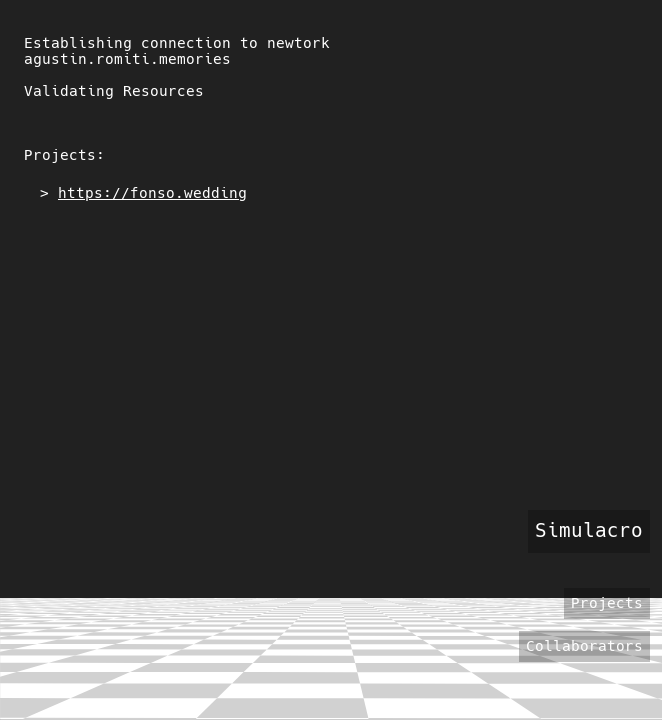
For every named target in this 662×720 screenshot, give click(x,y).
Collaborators (584, 647)
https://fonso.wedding (152, 193)
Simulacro (589, 530)
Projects (607, 603)
